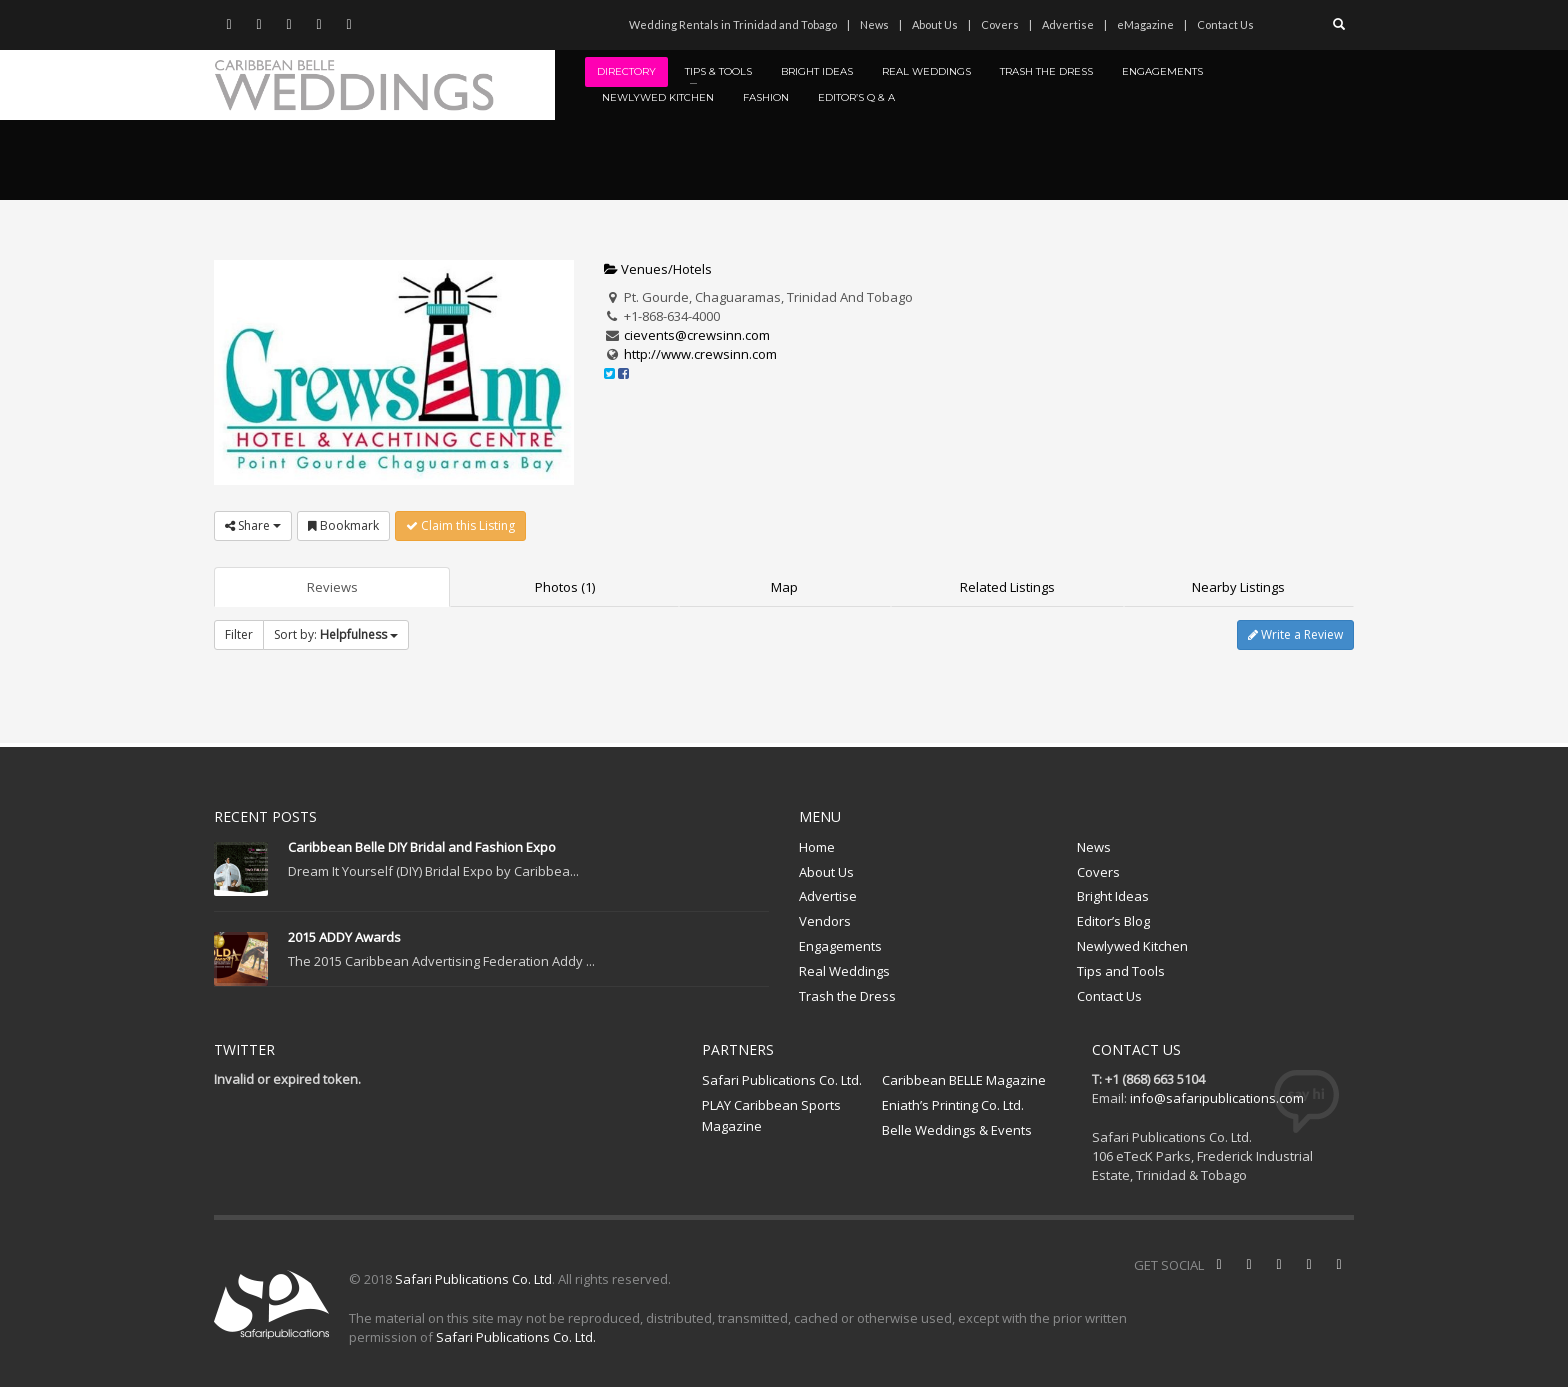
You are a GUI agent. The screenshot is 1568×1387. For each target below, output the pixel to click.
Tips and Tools (1121, 971)
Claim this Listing (460, 525)
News (874, 24)
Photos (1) (565, 587)
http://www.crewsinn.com (700, 354)
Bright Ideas (1113, 896)
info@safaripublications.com (1217, 1098)
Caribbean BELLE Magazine (964, 1080)
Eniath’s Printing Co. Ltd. (953, 1105)
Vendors (825, 921)
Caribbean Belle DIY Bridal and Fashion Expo (422, 847)
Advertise (1068, 24)
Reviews (332, 587)
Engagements (840, 946)
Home (817, 847)
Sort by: (336, 634)
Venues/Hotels (658, 269)
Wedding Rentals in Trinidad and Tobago (733, 24)
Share (253, 525)
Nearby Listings (1238, 587)
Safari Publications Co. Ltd (473, 1279)
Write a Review (1295, 634)
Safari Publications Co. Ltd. (782, 1080)
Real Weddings (844, 971)
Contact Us (1225, 24)
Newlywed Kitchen (1132, 946)
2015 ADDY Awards (344, 937)
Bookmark (343, 525)
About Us (935, 24)
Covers (1000, 24)
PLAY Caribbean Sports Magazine (771, 1115)
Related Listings (1007, 587)
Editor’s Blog (1113, 921)
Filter (239, 634)
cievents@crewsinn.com (697, 335)
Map (784, 587)
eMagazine (1145, 24)
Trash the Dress (847, 996)
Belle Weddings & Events (957, 1130)
